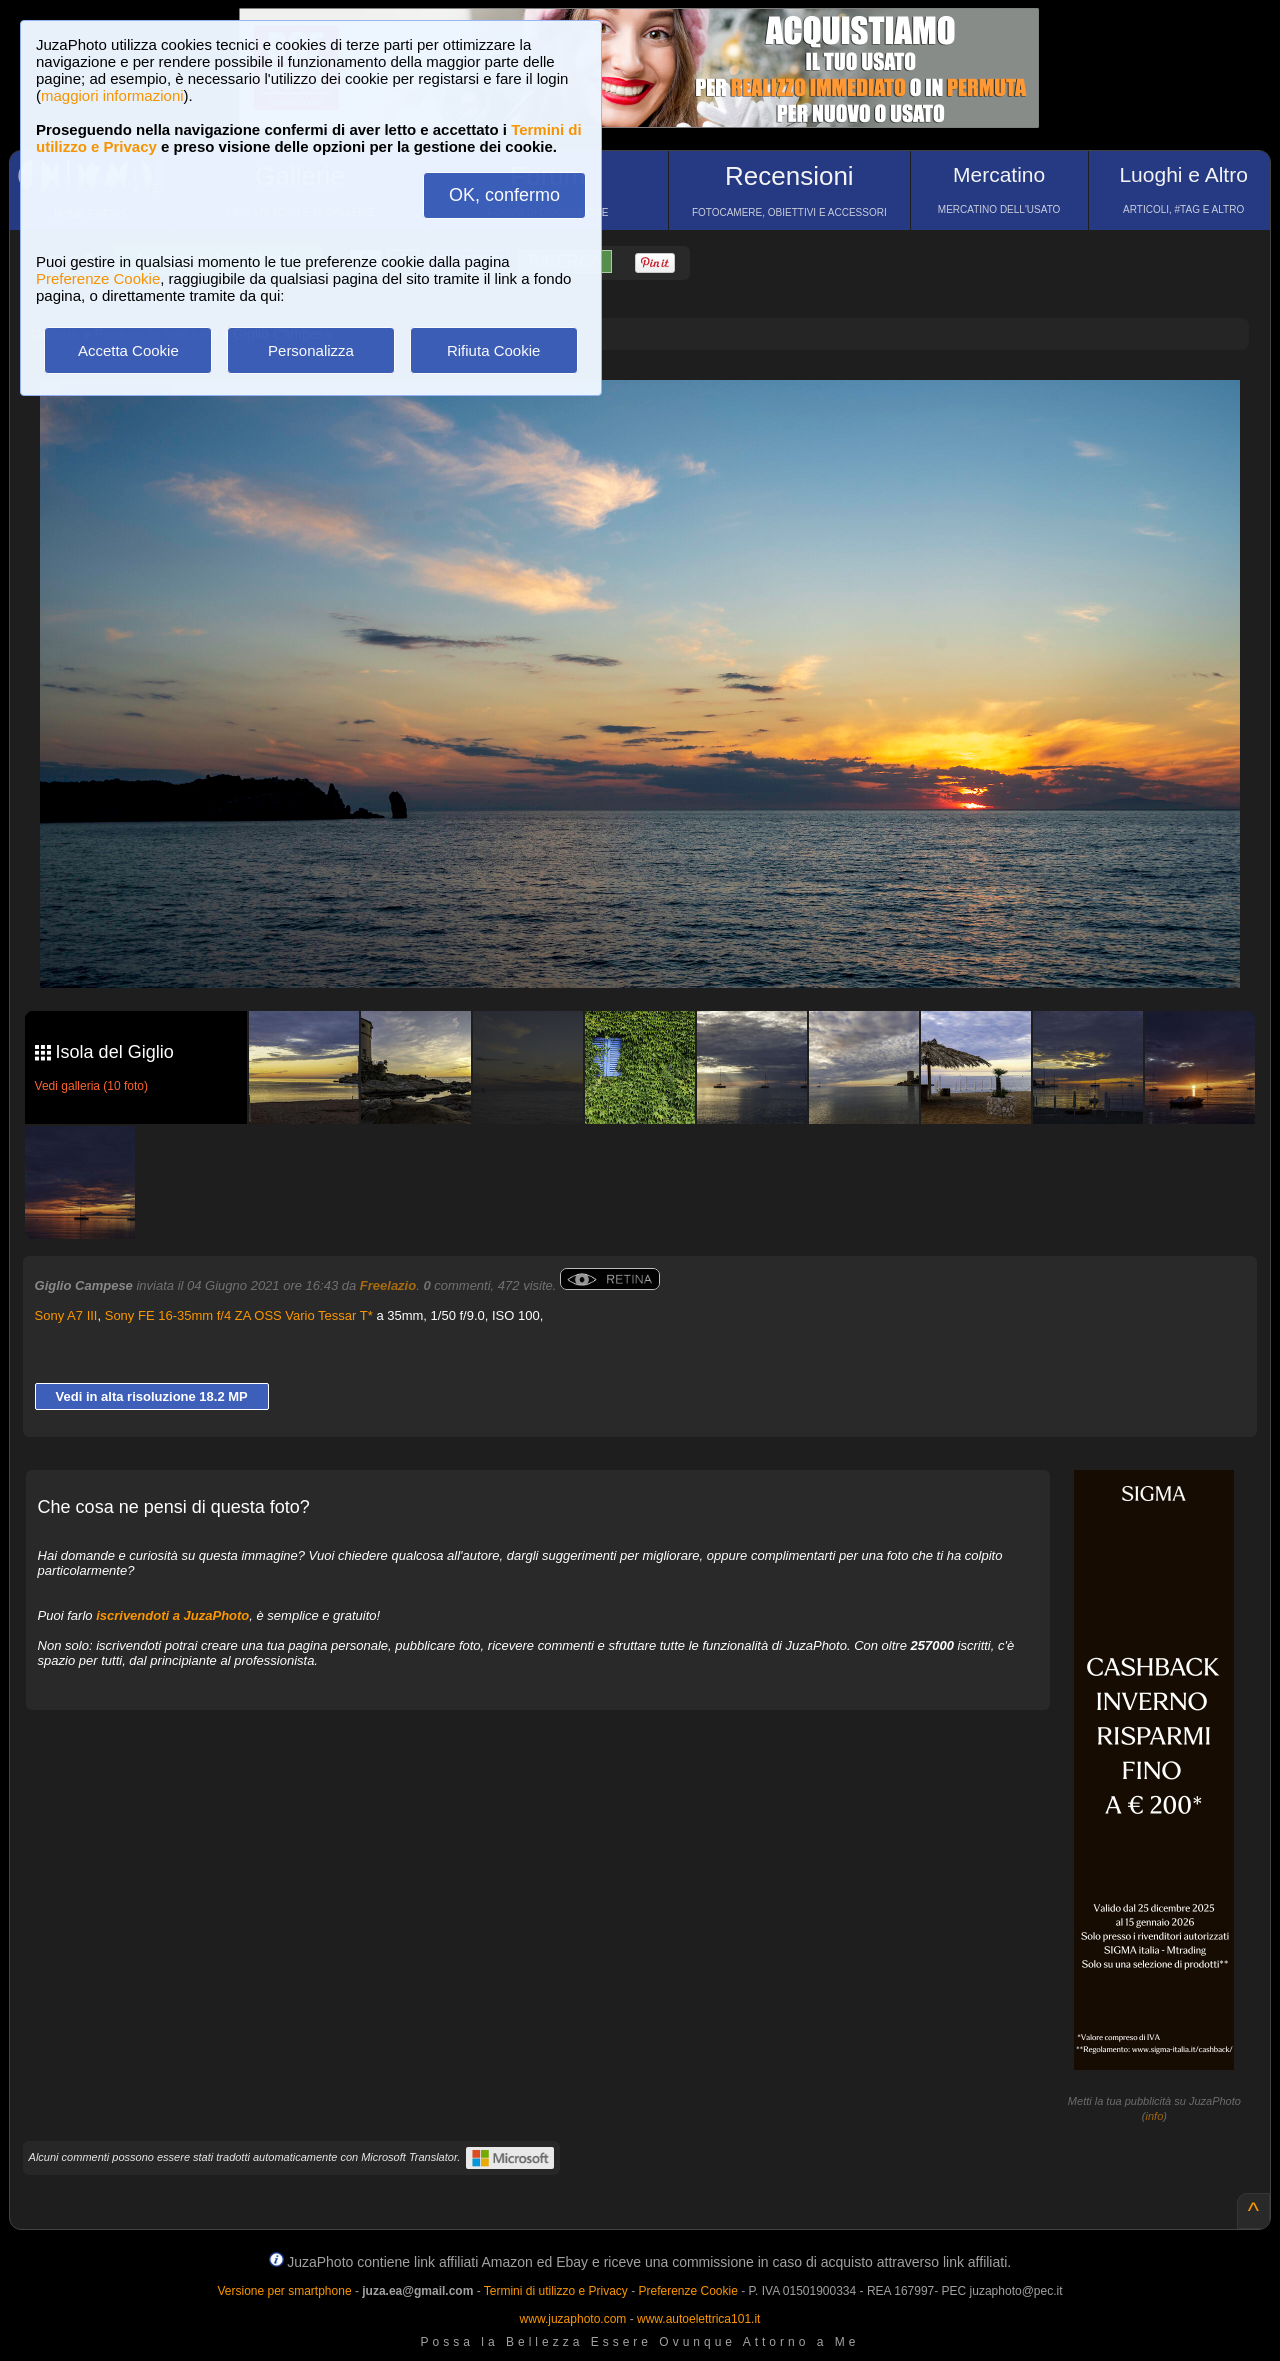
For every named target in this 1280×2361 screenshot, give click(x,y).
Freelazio (388, 1285)
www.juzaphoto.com (573, 2319)
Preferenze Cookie (98, 278)
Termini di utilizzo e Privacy (556, 2291)
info (1155, 2116)
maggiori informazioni (112, 95)
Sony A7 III (66, 1315)
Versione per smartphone (284, 2291)
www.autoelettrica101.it (698, 2319)
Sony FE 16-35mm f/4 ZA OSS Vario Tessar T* (239, 1315)
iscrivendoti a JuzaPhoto (172, 1615)
